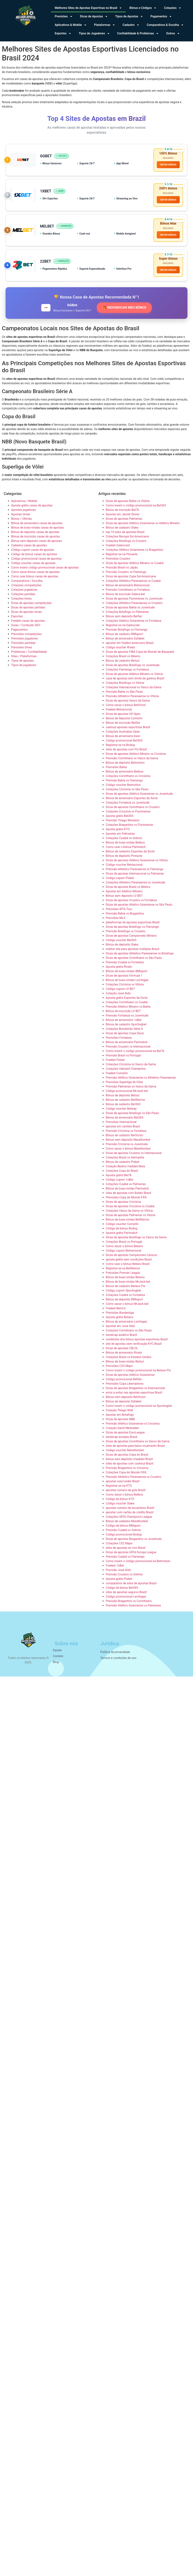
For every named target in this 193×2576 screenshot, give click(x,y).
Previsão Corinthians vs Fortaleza (128, 592)
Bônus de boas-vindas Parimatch (127, 1191)
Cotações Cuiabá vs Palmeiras (126, 1186)
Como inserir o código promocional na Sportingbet (139, 1408)
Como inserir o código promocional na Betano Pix (138, 1373)
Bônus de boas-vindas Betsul (125, 1364)
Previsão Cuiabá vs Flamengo (125, 1559)
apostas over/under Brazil (122, 1484)
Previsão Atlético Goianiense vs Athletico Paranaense (141, 1080)
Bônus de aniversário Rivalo (124, 1355)
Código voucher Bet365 (121, 942)
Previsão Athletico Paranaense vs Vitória (132, 698)
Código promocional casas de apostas (36, 561)
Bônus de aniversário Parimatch (127, 1044)
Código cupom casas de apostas (32, 552)
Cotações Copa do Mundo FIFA (126, 1475)
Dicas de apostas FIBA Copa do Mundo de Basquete (140, 654)
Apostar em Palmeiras (120, 836)
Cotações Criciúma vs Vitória (125, 987)
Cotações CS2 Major (119, 1546)
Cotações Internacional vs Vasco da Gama (133, 690)
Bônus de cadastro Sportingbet (126, 1027)
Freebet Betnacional (119, 712)
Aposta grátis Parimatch (122, 1235)
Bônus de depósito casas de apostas (35, 534)
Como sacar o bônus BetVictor (126, 707)
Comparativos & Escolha (165, 25)
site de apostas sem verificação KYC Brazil (134, 1346)
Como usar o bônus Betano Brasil (128, 1266)
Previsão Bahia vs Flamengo (124, 783)
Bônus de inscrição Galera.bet (125, 596)
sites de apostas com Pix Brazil (126, 752)
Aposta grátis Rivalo (119, 969)
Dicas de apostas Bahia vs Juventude (130, 610)
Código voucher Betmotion (123, 787)
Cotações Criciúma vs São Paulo (127, 792)
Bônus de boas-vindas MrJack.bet (128, 1284)
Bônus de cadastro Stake (122, 530)
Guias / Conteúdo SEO (25, 627)
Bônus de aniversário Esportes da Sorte (132, 800)
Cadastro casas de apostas (29, 548)
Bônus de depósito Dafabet (123, 1404)
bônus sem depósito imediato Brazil (129, 1461)
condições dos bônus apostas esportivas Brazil (137, 1342)
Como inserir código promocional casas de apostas (45, 570)
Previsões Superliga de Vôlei (124, 1084)
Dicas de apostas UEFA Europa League (131, 1555)
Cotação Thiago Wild (119, 1413)
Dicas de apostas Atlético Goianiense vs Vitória (137, 863)
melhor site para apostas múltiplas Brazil (132, 951)
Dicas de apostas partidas (28, 610)
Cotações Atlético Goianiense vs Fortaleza (133, 623)
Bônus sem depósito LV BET (124, 898)
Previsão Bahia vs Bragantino (125, 916)
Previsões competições (26, 636)
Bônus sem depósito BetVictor (125, 1399)
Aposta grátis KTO (118, 832)
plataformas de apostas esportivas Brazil (133, 925)
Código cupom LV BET (120, 991)
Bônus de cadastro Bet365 (123, 1107)
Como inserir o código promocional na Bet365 (136, 508)
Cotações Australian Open (123, 734)
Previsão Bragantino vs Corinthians (129, 1603)
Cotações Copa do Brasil (122, 1173)
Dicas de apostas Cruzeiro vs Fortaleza (131, 903)
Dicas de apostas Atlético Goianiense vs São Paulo (139, 907)
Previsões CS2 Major (119, 1368)
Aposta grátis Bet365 (119, 818)
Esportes (63, 33)
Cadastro (131, 25)
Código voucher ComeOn (122, 1226)
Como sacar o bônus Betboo (124, 1497)
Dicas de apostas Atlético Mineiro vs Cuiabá (134, 565)
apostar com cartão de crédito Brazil (129, 1515)
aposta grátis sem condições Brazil (129, 1262)
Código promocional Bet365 (124, 743)
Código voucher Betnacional (124, 867)
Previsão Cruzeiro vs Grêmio (124, 1577)
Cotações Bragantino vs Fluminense (129, 827)
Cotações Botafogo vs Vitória (125, 685)
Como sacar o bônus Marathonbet (128, 1151)
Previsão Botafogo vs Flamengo (127, 632)
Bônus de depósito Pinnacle (124, 858)
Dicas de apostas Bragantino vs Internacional (135, 1390)
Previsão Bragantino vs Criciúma (127, 1470)
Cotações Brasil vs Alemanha (125, 1160)
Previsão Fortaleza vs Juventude (127, 1018)
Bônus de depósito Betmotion (125, 765)
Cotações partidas (23, 596)
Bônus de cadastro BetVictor (124, 1138)
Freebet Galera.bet (118, 548)
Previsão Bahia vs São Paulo (124, 694)
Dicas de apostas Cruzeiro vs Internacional (134, 1155)
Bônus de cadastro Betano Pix (125, 1288)
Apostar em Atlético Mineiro (124, 894)
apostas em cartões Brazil (123, 1129)
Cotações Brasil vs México (123, 659)
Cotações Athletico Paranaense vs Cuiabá (133, 583)
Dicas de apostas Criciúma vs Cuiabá (130, 1209)
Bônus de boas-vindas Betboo (125, 845)
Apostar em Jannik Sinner (123, 517)
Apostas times (20, 517)
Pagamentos (161, 16)
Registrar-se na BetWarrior (123, 1271)
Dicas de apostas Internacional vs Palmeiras (135, 876)
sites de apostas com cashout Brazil (129, 1466)
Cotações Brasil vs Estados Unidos (128, 1359)
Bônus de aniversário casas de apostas (36, 525)
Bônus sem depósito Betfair (124, 619)
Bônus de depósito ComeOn (124, 721)
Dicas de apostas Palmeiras (124, 521)
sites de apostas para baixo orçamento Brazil (135, 1448)
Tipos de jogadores (23, 667)
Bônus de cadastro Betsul (122, 663)
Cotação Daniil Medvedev (122, 1430)
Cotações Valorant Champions (126, 1071)
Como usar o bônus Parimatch (126, 849)
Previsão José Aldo (118, 1572)
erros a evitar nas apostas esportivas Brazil (134, 1395)
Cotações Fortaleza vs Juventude (127, 805)
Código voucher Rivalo (120, 650)
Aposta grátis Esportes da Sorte (127, 1000)
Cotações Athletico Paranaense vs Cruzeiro (134, 605)
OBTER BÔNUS (168, 165)
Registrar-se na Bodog (120, 747)
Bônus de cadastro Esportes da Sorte (130, 854)
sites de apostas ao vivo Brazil (125, 1550)
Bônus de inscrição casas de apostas (35, 539)
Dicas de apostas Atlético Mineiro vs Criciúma (136, 756)
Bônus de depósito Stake (122, 947)
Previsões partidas (23, 645)
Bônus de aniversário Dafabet (125, 641)
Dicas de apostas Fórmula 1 (124, 978)
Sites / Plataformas (24, 659)
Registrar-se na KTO (119, 1488)
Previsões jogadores (24, 641)
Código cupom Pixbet (120, 880)
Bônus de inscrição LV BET (123, 1013)
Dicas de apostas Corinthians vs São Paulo (134, 960)
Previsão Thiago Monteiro (122, 823)
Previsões (64, 16)
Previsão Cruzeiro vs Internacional (128, 1049)
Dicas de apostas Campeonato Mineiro (131, 938)
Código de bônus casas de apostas (34, 557)
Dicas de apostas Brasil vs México (128, 889)
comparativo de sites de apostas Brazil (131, 1586)
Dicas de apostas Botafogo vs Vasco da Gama (136, 1240)
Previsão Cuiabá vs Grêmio (123, 1532)
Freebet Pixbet (115, 1062)
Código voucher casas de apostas (33, 565)
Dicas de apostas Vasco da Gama (128, 703)
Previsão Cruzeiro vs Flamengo (126, 574)
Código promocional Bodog (124, 1537)
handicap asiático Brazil (121, 1337)
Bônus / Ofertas (21, 521)
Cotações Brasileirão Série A (124, 1031)
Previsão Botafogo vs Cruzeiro (125, 934)
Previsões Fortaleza (119, 1040)
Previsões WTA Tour (119, 911)
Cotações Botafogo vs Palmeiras (127, 614)
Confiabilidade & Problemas (138, 33)
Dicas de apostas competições (31, 605)
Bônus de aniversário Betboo (124, 774)
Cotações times (21, 601)
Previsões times (21, 650)
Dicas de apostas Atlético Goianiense (130, 1377)
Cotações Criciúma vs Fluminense (128, 814)
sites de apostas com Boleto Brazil (128, 1195)
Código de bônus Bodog (121, 1231)
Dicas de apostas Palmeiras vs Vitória (130, 1217)
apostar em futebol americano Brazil (129, 645)
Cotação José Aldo (118, 996)
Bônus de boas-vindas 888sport (126, 973)
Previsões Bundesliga (120, 1315)
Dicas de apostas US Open (123, 716)
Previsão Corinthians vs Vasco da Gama (132, 761)
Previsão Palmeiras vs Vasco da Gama (131, 1089)
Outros (173, 33)
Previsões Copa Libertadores (125, 1386)
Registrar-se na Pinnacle (122, 557)
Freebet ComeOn (117, 1075)
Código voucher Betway (121, 1111)
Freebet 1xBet (115, 1568)
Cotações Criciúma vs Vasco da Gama (131, 1067)
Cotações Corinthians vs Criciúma (128, 778)
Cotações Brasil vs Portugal (124, 1244)
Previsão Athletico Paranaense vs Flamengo (134, 871)
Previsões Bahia (116, 769)
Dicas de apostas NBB (120, 1421)
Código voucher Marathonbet (125, 1453)
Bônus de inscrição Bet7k (122, 512)
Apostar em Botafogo (120, 1417)
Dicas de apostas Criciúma (123, 1204)
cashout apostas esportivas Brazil (128, 730)
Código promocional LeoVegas (126, 1599)
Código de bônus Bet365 (122, 1590)
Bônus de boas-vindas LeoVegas (127, 982)
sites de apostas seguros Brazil (126, 1594)
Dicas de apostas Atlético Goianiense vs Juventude (139, 796)
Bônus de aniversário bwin (123, 738)
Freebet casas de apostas (28, 623)
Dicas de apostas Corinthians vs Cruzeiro (133, 809)
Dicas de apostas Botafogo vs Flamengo (132, 929)
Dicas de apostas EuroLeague (125, 1435)
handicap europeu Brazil (121, 1439)
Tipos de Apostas (129, 16)
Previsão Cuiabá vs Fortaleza (125, 965)
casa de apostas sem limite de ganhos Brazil (135, 681)
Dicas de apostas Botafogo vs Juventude (132, 667)
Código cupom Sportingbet (123, 1293)
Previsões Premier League (123, 1275)
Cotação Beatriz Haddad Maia (125, 1169)
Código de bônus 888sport (123, 1528)
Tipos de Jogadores (94, 33)
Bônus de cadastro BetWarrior (125, 1102)
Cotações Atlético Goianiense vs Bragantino (134, 552)
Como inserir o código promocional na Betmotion (138, 1563)
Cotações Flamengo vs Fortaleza (127, 672)
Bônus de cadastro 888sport (124, 636)
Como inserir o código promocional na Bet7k (135, 1053)
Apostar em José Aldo (120, 1328)
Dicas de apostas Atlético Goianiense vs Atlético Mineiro (143, 525)
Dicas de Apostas (94, 16)
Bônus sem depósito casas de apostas (36, 543)
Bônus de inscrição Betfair (123, 725)
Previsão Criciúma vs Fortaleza (126, 1133)
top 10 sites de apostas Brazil (125, 534)
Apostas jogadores (23, 512)
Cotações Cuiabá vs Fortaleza (125, 1297)
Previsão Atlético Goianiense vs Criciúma (133, 1426)
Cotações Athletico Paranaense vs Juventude (135, 885)
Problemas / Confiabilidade (29, 654)
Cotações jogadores (24, 592)
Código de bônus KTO (120, 1501)
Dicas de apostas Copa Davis (125, 1036)
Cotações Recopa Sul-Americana (127, 539)
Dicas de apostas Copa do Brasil (127, 1457)
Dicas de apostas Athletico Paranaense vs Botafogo (140, 956)
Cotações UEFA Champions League (129, 1519)
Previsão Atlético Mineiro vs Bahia (128, 1009)
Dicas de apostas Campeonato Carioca (131, 1257)
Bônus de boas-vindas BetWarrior (127, 1222)
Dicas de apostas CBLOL (122, 1351)
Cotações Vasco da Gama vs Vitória (129, 1213)
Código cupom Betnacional (123, 1253)
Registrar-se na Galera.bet (123, 627)
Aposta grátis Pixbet (119, 1581)
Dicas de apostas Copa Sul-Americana (131, 579)
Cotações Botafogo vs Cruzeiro (126, 543)
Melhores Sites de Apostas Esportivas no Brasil (88, 8)
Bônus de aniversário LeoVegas (126, 1324)
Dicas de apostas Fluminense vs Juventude (134, 601)
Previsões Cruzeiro (118, 561)
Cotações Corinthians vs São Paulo (129, 1333)
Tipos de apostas (22, 663)
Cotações (172, 8)
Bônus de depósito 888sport (124, 1302)
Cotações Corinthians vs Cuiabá (127, 1005)
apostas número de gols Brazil (125, 1492)
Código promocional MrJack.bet (127, 1093)
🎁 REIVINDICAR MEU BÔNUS (124, 310)
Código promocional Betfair (124, 1382)
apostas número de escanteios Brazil (130, 1510)
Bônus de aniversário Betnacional (128, 588)
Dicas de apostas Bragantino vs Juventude (134, 1541)
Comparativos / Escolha (27, 583)
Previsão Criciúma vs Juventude (127, 1146)
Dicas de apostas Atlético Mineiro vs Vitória (134, 676)
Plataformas (104, 25)
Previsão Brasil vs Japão (122, 570)
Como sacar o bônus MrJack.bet (127, 1306)
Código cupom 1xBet (119, 1182)
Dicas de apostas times (26, 614)
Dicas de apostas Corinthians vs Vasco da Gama (137, 1444)
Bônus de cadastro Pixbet (122, 1164)
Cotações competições (26, 588)
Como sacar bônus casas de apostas (35, 574)
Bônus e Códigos (143, 8)
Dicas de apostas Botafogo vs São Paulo (132, 1115)
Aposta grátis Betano (119, 1319)
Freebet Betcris (116, 1311)
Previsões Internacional (121, 1124)
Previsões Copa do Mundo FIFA (126, 1200)
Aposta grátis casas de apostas (32, 508)
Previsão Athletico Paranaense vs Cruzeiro (133, 1479)
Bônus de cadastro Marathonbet (127, 1523)
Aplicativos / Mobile (24, 503)
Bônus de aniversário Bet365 (124, 1120)
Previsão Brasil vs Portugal (123, 1058)
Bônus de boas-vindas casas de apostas (37, 530)
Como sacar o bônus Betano (124, 1248)
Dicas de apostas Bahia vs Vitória (128, 503)
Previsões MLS (115, 920)
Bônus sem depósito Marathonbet (128, 1142)
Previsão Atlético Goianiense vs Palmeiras (133, 1608)
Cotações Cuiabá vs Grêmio (124, 840)
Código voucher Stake (120, 1506)
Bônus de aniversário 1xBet (123, 1022)
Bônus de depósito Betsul (122, 1098)
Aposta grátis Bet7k (119, 1178)
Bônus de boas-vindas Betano (125, 1280)
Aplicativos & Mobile (71, 25)
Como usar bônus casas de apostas (34, 579)
